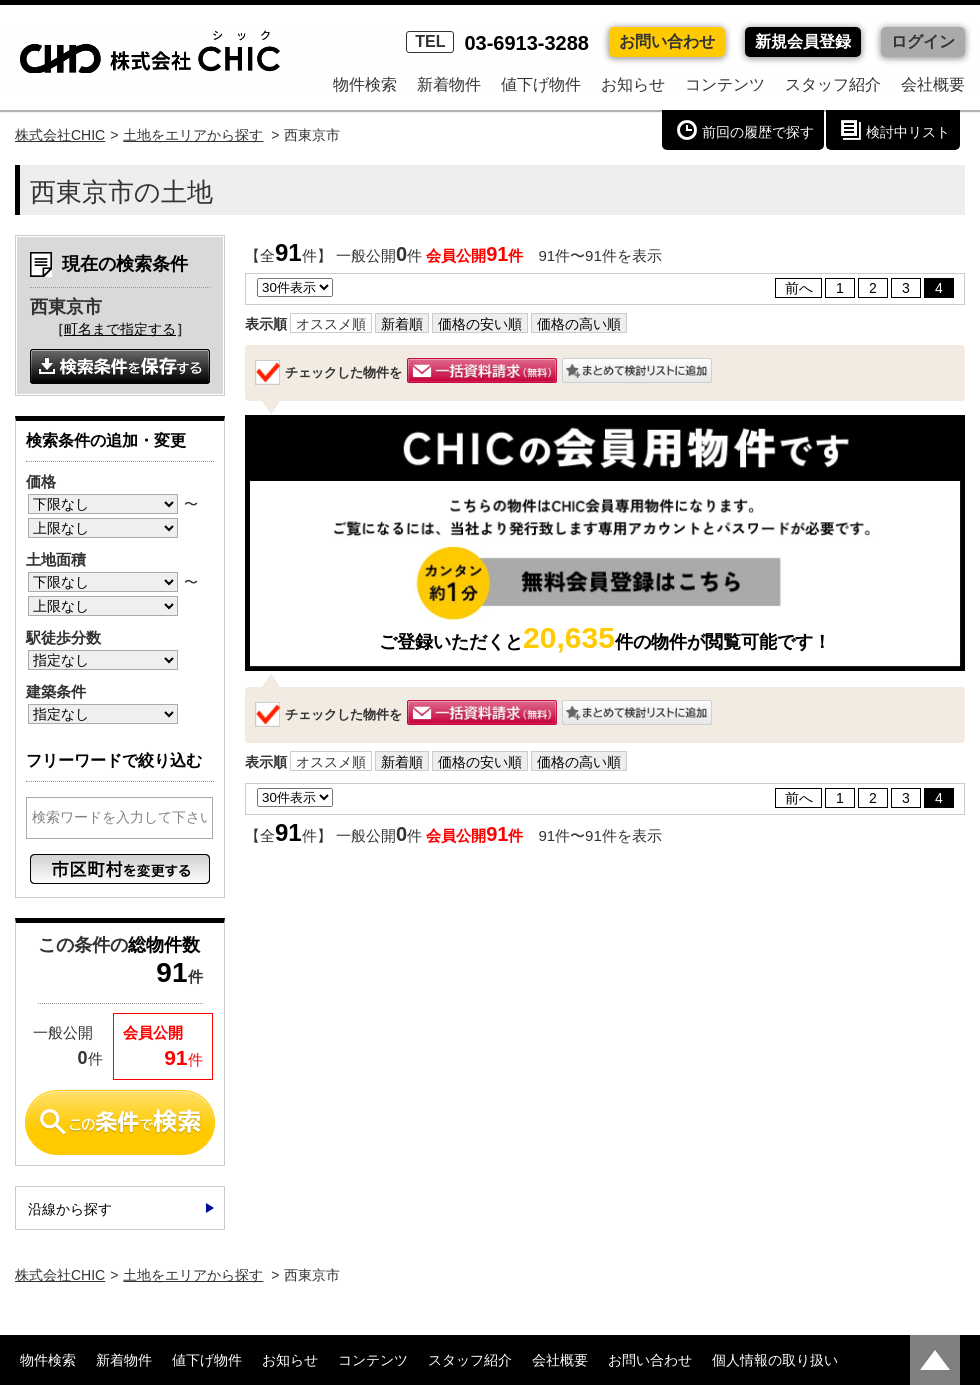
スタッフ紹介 (833, 84)
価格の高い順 (579, 324)
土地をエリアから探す (193, 135)
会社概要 (933, 84)
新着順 (402, 324)
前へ (799, 288)
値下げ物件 (541, 84)
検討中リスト (908, 132)
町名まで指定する (120, 329)
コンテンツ (725, 84)
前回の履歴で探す (758, 132)
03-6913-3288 (497, 43)
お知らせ (633, 84)
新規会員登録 (803, 41)
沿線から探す (70, 1209)
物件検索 (365, 84)
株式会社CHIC (60, 135)
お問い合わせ (667, 41)
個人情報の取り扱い (775, 1360)
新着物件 (449, 84)
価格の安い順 (480, 324)
